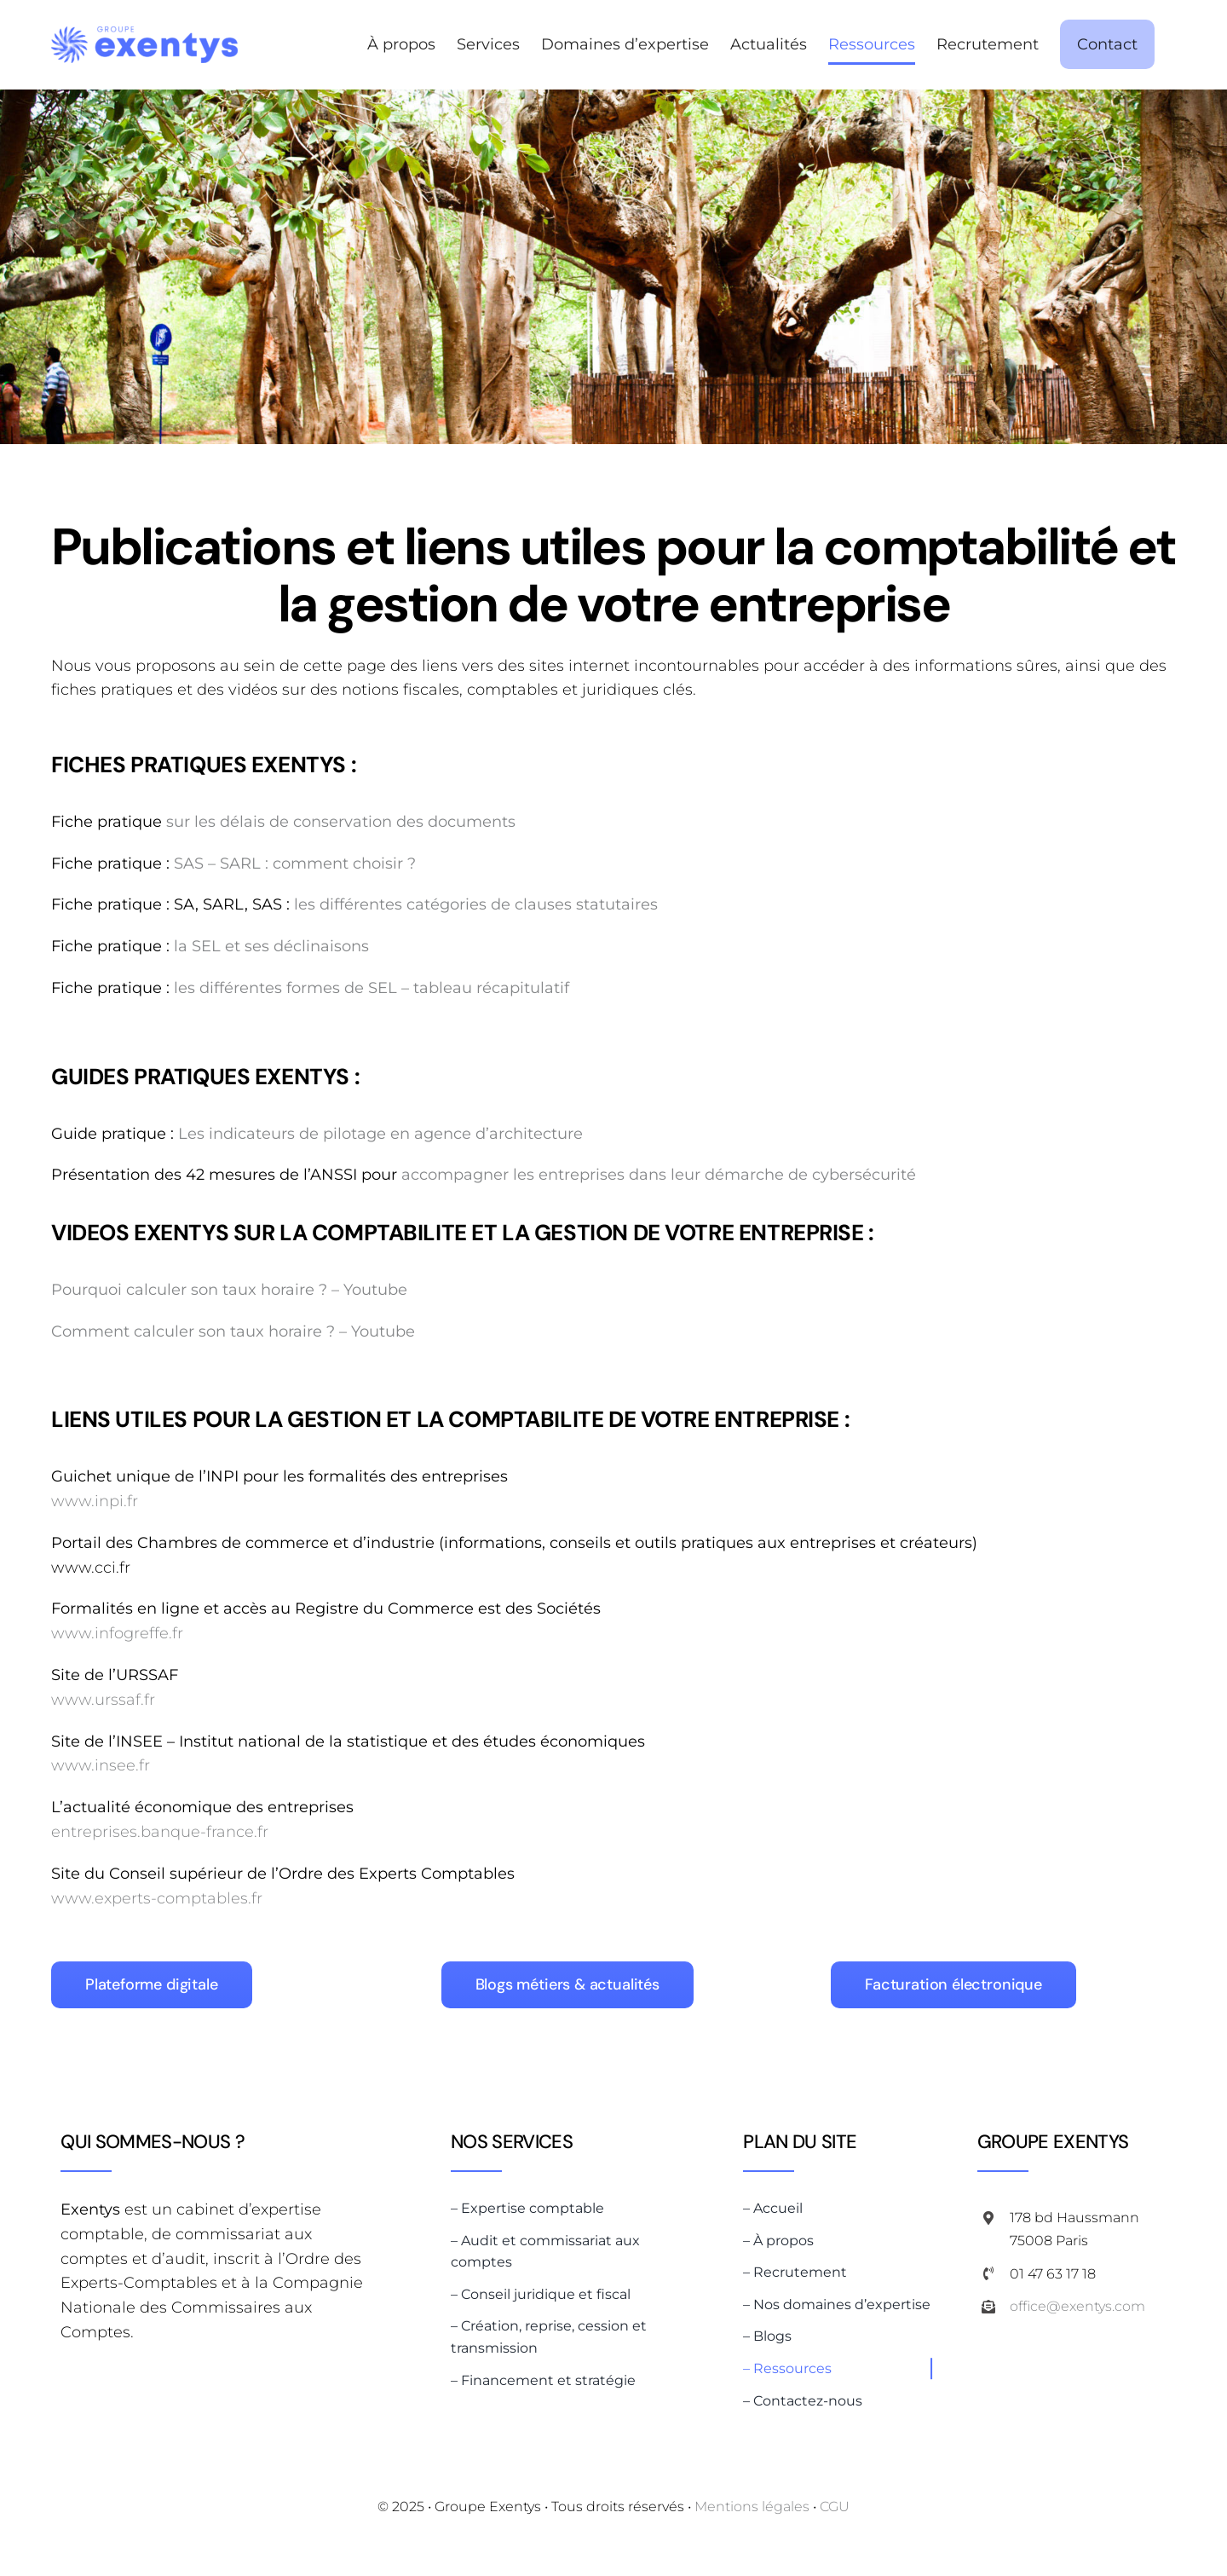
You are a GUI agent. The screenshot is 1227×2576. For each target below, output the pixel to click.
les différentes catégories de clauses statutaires (476, 904)
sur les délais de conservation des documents (341, 821)
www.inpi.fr (94, 1501)
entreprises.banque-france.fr (159, 1831)
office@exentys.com (1077, 2306)
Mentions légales (751, 2506)
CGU (835, 2506)
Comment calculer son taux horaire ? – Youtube (233, 1331)
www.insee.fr (100, 1765)
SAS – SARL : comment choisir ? (295, 863)
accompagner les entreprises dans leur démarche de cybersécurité (658, 1174)
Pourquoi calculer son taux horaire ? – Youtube (229, 1289)
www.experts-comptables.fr (156, 1898)
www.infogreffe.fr (117, 1633)
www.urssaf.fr (103, 1699)
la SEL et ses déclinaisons (271, 946)
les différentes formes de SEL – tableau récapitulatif (371, 988)
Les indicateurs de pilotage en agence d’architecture (380, 1133)
